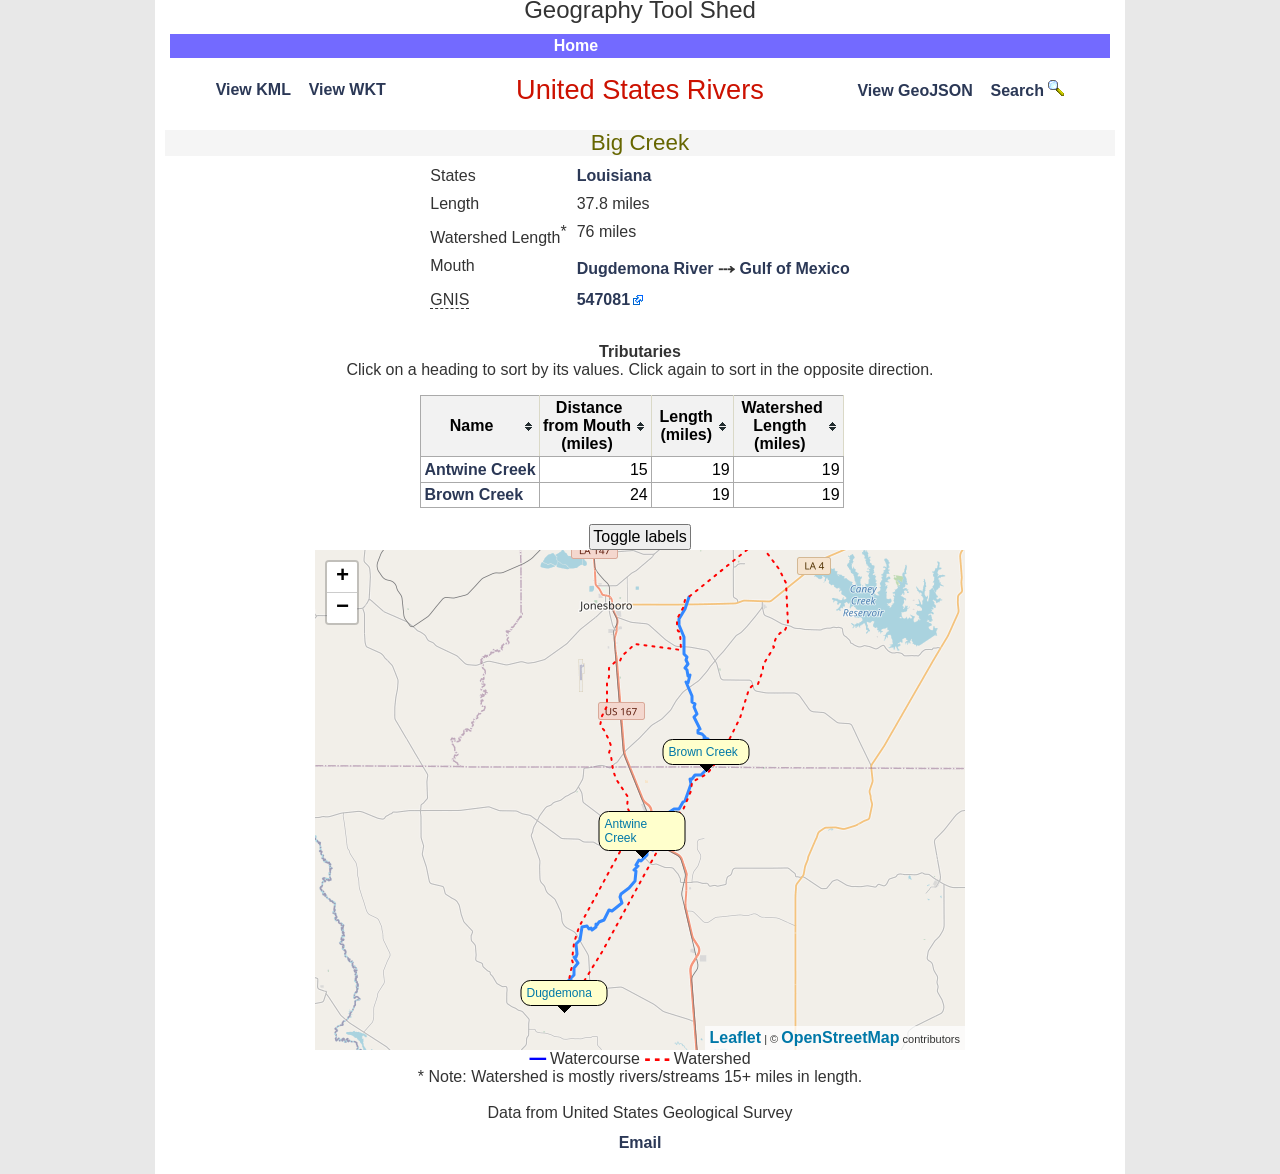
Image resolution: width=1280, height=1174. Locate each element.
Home (576, 45)
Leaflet (736, 1037)
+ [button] (342, 577)
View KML (253, 89)
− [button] (342, 608)
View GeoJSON (914, 90)
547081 (603, 299)
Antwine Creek (479, 469)
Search (1028, 90)
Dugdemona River (645, 268)
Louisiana (614, 175)
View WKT (347, 89)
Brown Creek (473, 494)
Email (640, 1142)
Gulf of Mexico (794, 268)
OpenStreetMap (840, 1037)
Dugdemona (559, 993)
